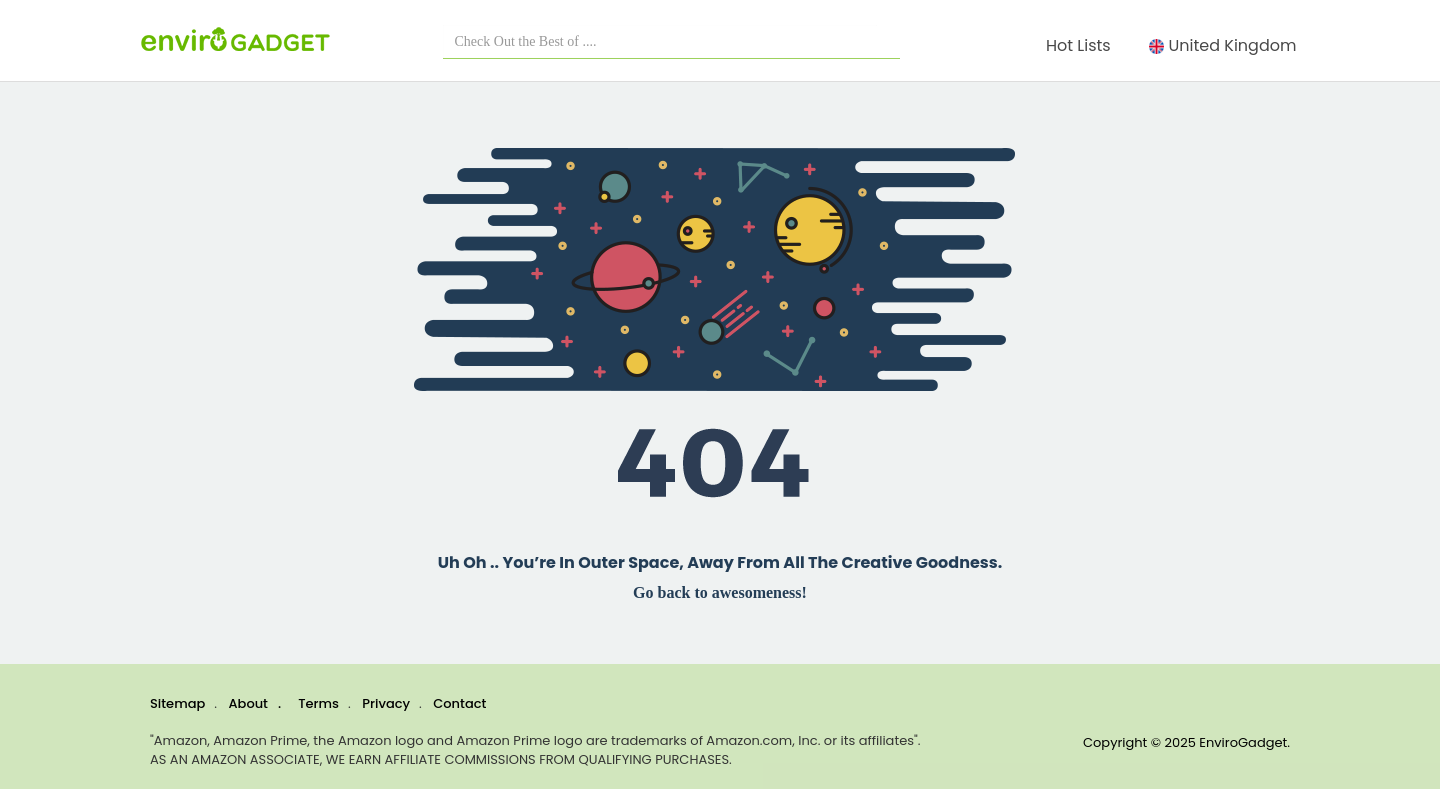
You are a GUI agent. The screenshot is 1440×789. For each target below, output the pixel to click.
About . (255, 703)
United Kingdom (1227, 45)
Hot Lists (1082, 45)
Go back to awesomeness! (720, 592)
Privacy (386, 703)
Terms (318, 703)
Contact (459, 703)
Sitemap (177, 703)
